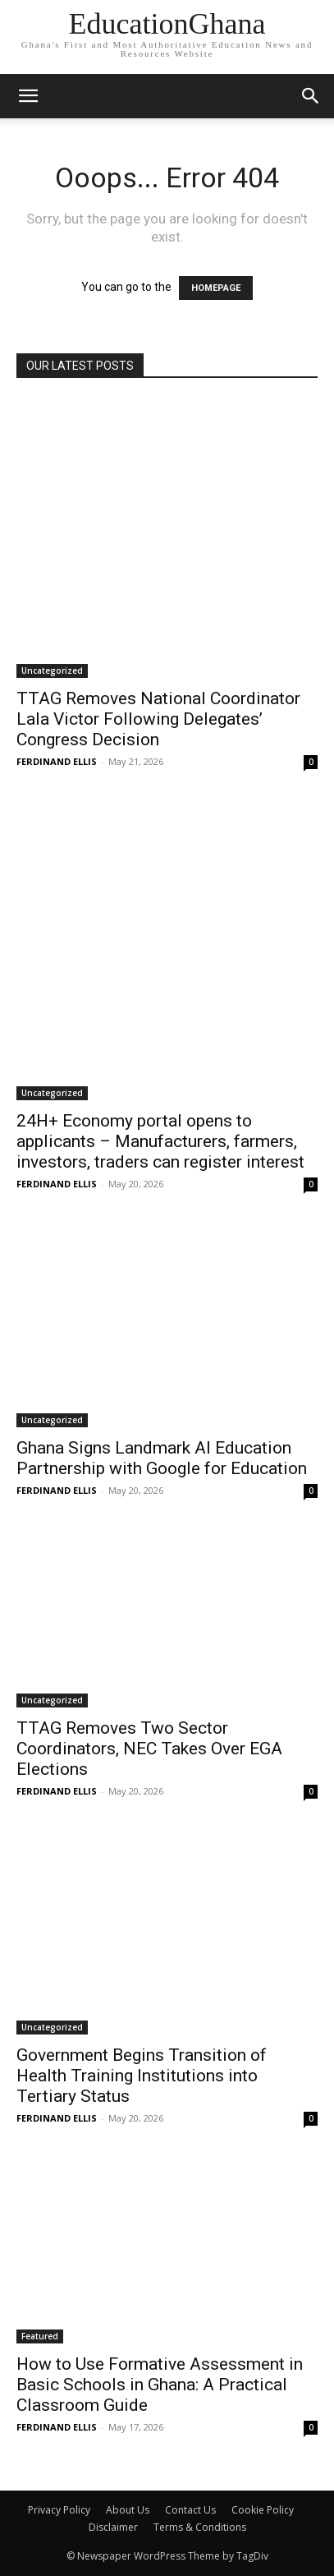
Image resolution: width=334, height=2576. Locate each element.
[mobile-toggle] (28, 96)
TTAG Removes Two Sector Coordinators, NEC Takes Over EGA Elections (149, 1748)
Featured (39, 2336)
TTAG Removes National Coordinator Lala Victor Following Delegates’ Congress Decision (158, 719)
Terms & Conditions (199, 2527)
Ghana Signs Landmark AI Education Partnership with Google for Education (161, 1458)
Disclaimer (113, 2527)
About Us (127, 2510)
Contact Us (190, 2510)
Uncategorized (52, 670)
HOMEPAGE (215, 288)
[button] (311, 96)
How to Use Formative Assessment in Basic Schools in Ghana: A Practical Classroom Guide (159, 2384)
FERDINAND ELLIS (56, 761)
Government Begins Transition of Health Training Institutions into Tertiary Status (141, 2075)
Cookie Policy (262, 2510)
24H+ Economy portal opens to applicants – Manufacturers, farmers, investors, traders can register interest (160, 1141)
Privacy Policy (59, 2510)
